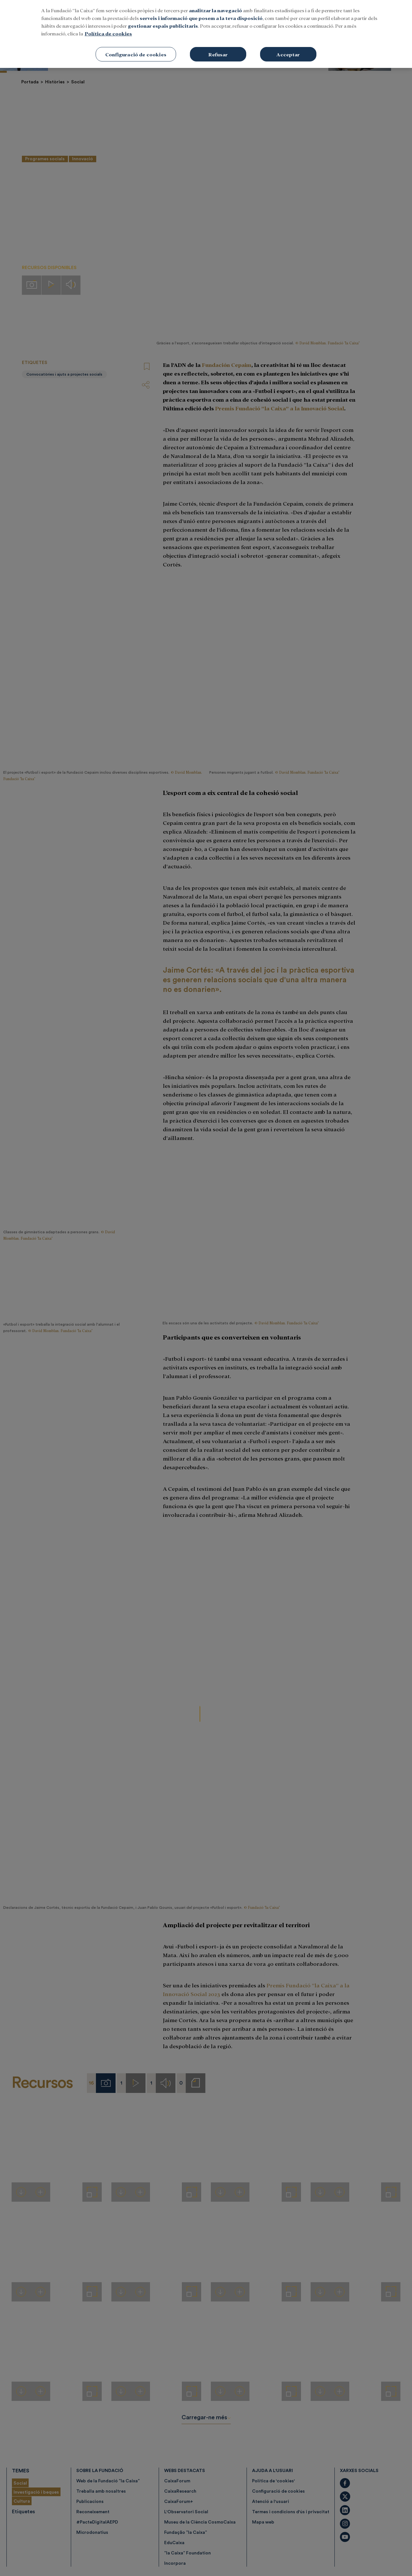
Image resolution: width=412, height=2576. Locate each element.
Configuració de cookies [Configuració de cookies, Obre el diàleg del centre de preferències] (135, 54)
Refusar (218, 54)
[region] (206, 34)
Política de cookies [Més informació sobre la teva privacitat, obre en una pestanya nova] (108, 33)
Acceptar (288, 54)
